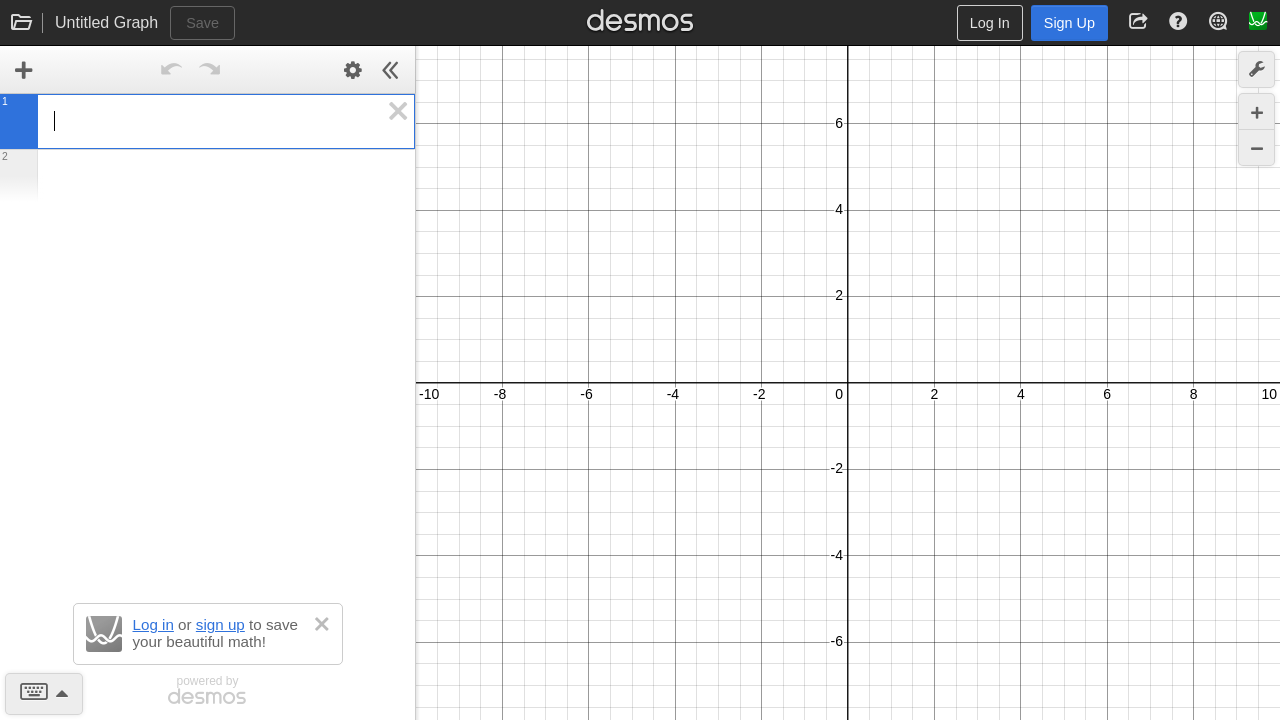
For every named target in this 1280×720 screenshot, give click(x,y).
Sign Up (1069, 23)
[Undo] (172, 70)
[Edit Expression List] (353, 70)
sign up (220, 624)
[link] (24, 70)
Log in (153, 624)
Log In (990, 23)
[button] (399, 111)
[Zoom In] (1256, 111)
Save (202, 23)
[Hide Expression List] (391, 70)
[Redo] (210, 70)
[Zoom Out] (1256, 147)
